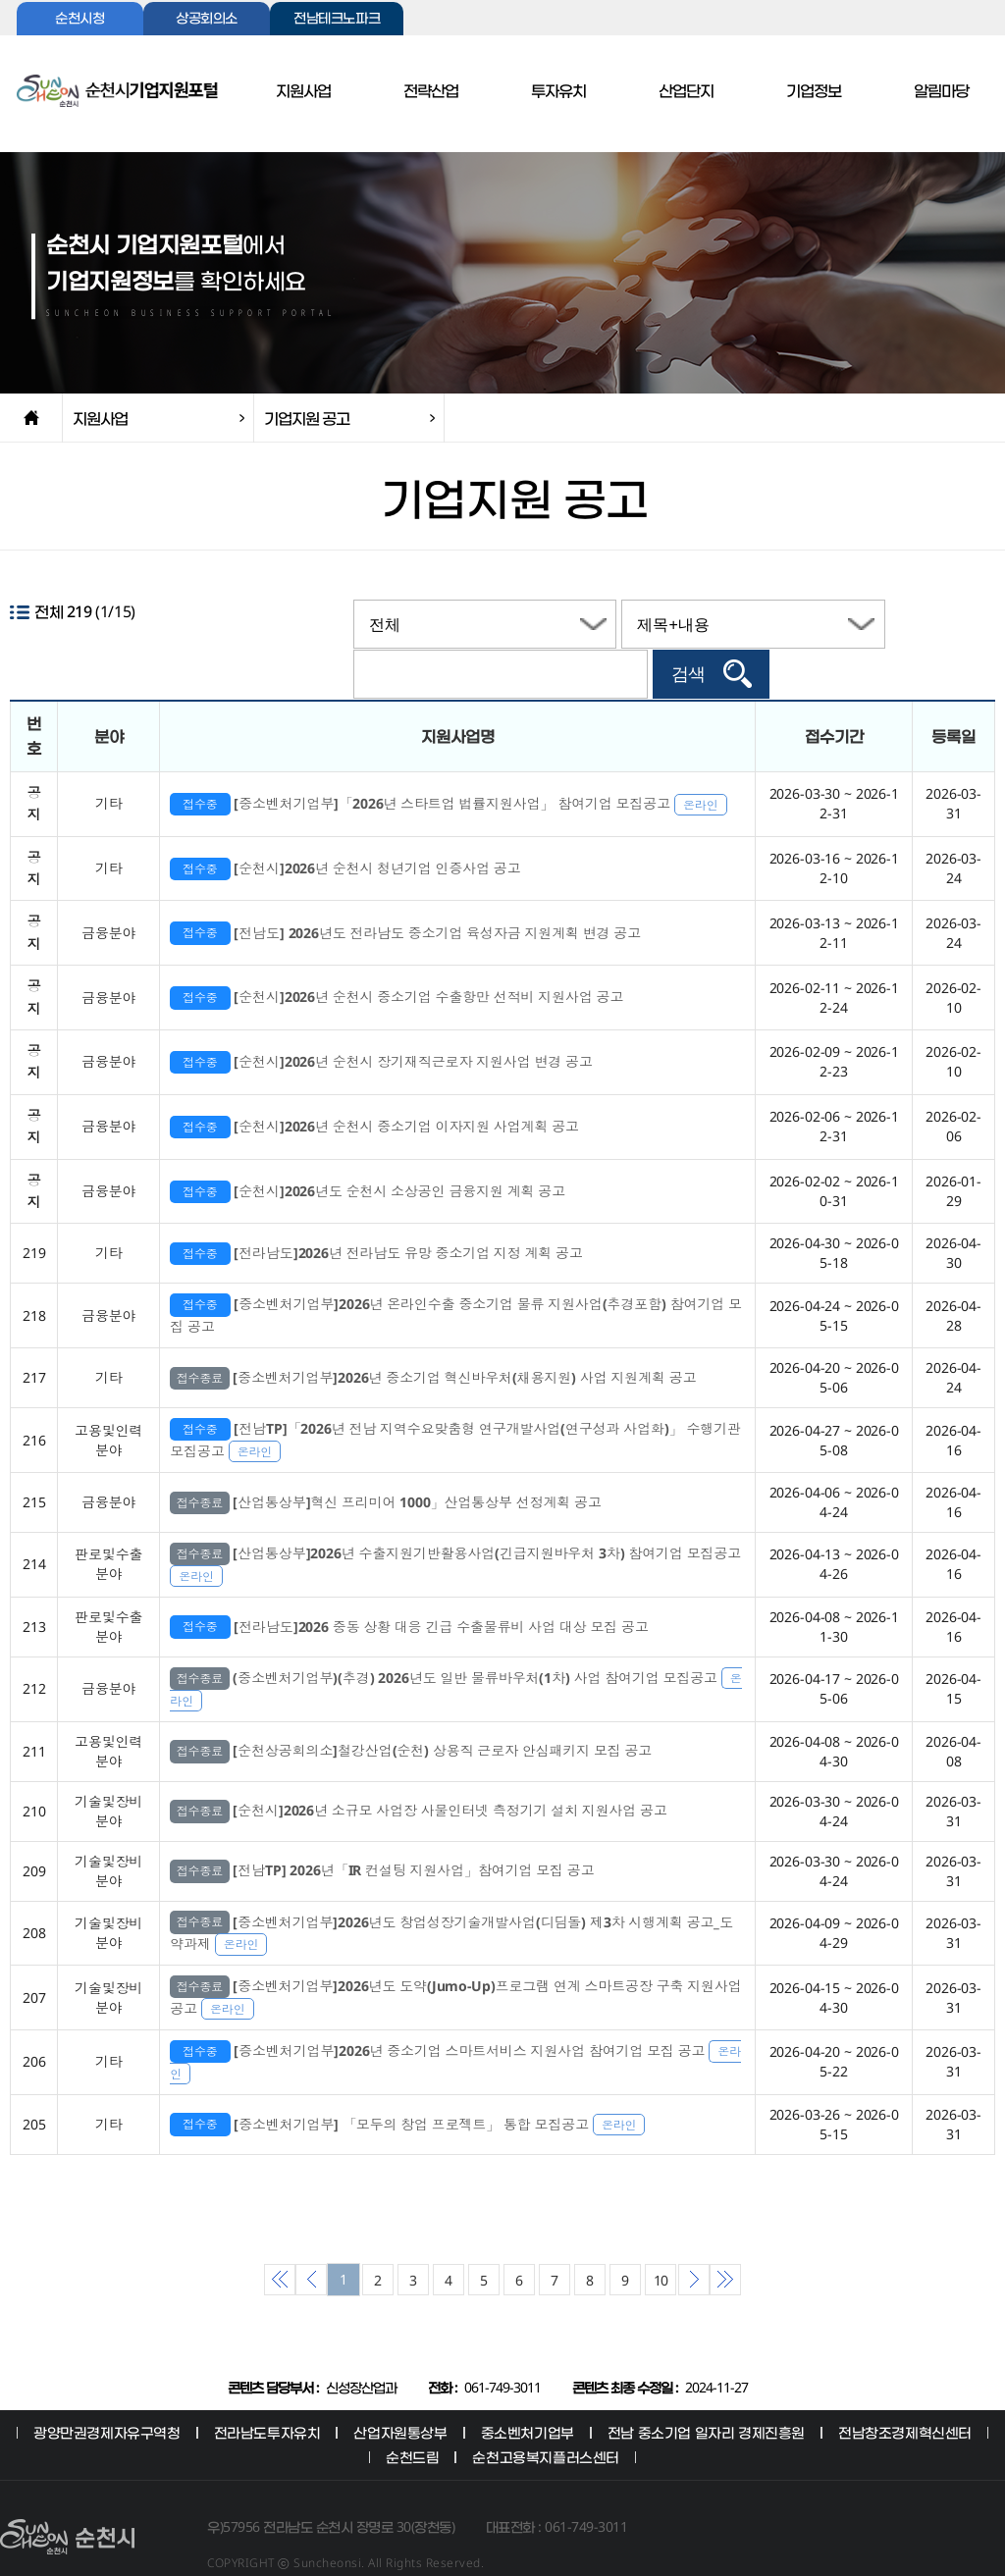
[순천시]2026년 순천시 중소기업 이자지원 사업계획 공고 (374, 1090)
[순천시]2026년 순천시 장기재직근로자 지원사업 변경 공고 (381, 1027)
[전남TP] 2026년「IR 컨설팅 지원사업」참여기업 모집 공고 (382, 1835)
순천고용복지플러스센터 (545, 2422)
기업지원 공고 (306, 418)
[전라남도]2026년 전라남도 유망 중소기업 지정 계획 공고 (376, 1217)
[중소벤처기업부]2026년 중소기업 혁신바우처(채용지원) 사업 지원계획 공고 (433, 1342)
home (31, 418)
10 (661, 2244)
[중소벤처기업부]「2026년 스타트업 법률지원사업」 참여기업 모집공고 (448, 768)
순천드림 (412, 2422)
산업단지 (686, 91)
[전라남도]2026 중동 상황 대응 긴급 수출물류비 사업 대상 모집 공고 (409, 1591)
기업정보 (813, 91)
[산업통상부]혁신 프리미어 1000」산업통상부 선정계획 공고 (385, 1466)
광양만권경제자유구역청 (107, 2397)
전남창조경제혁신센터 (905, 2397)
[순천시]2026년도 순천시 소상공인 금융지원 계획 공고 (367, 1155)
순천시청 (79, 19)
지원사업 (303, 91)
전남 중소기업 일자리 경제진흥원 (706, 2397)
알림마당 (941, 91)
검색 (913, 624)
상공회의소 (207, 19)
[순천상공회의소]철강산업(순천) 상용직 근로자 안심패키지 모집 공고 (411, 1716)
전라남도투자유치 (267, 2397)
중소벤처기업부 (527, 2397)
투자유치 (558, 91)
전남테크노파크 (336, 19)
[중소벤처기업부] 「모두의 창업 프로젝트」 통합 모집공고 (407, 2088)
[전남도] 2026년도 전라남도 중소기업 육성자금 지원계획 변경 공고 (405, 897)
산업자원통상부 (400, 2397)
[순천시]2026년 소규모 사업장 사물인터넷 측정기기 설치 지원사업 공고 (418, 1775)
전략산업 (430, 91)
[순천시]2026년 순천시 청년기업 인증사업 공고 (345, 832)
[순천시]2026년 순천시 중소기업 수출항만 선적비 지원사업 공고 (396, 962)
